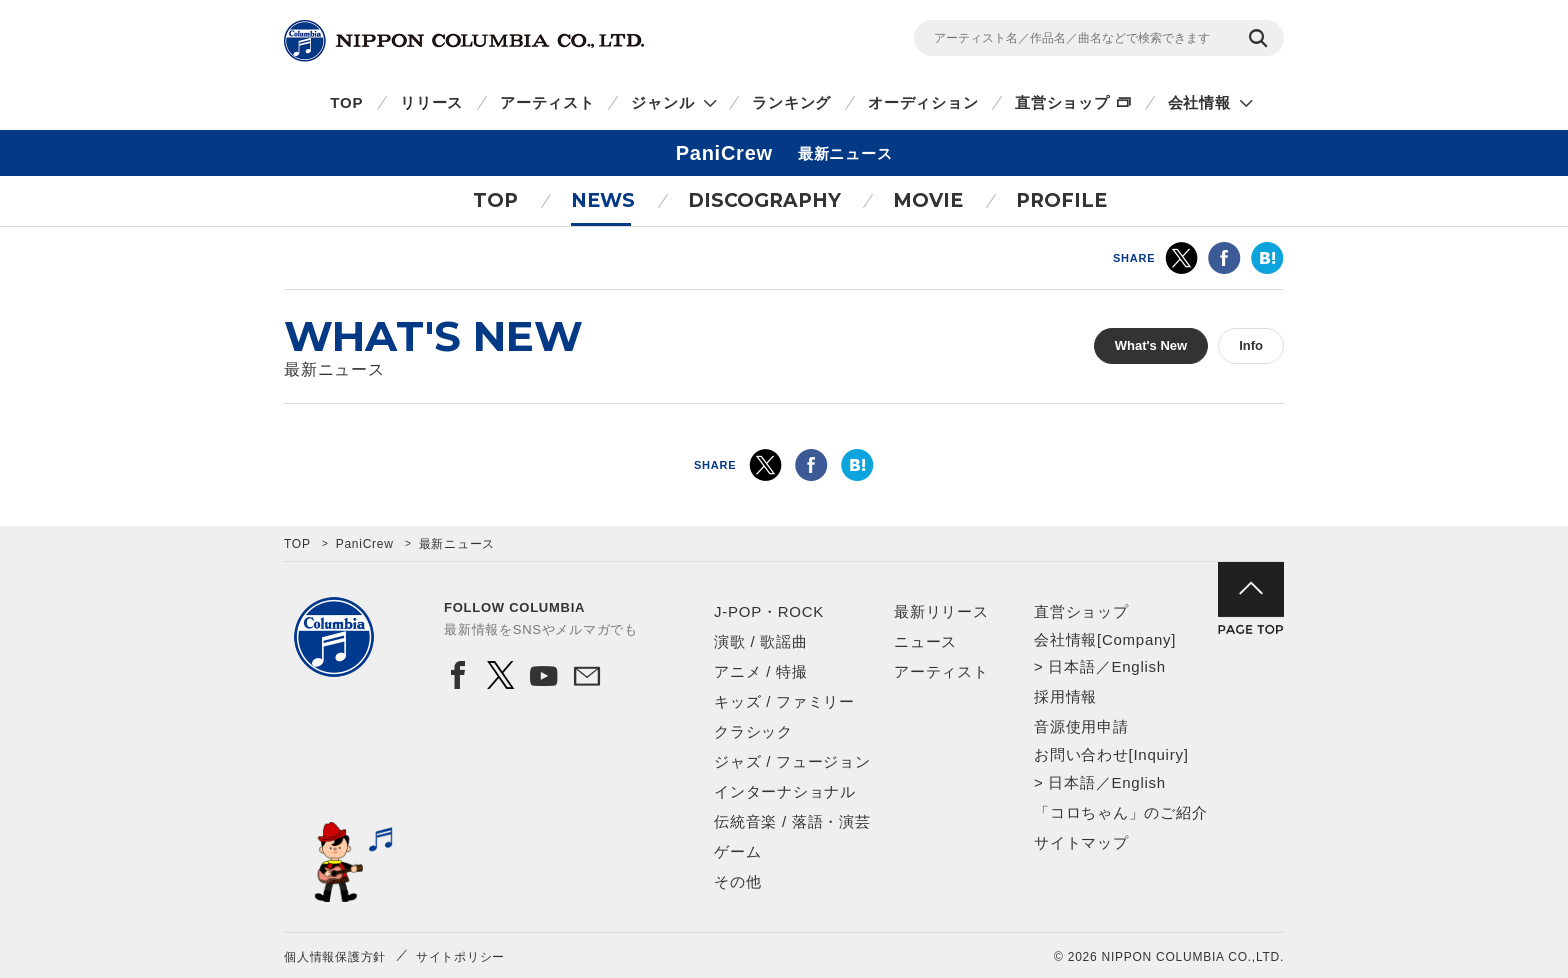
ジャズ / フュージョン (792, 761)
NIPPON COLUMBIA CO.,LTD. (464, 41)
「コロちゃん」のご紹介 (1120, 812)
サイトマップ (1081, 842)
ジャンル (662, 102)
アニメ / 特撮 (761, 671)
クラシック (753, 731)
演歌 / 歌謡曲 (761, 641)
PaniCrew (365, 544)
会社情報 (1199, 102)
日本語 (1071, 666)
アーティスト (547, 102)
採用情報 (1065, 696)
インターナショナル (785, 791)
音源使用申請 (1081, 726)
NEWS (603, 200)
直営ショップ (1062, 102)
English (1138, 666)
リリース (431, 102)
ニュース (925, 641)
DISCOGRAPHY (764, 200)
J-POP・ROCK (769, 611)
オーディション (923, 102)
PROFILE (1061, 200)
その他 (737, 881)
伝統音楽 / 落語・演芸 (792, 821)
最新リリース (941, 611)
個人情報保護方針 (335, 957)
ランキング (791, 102)
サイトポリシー (460, 957)
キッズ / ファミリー (784, 701)
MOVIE (928, 200)
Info (1251, 345)
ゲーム (737, 851)
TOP (346, 102)
